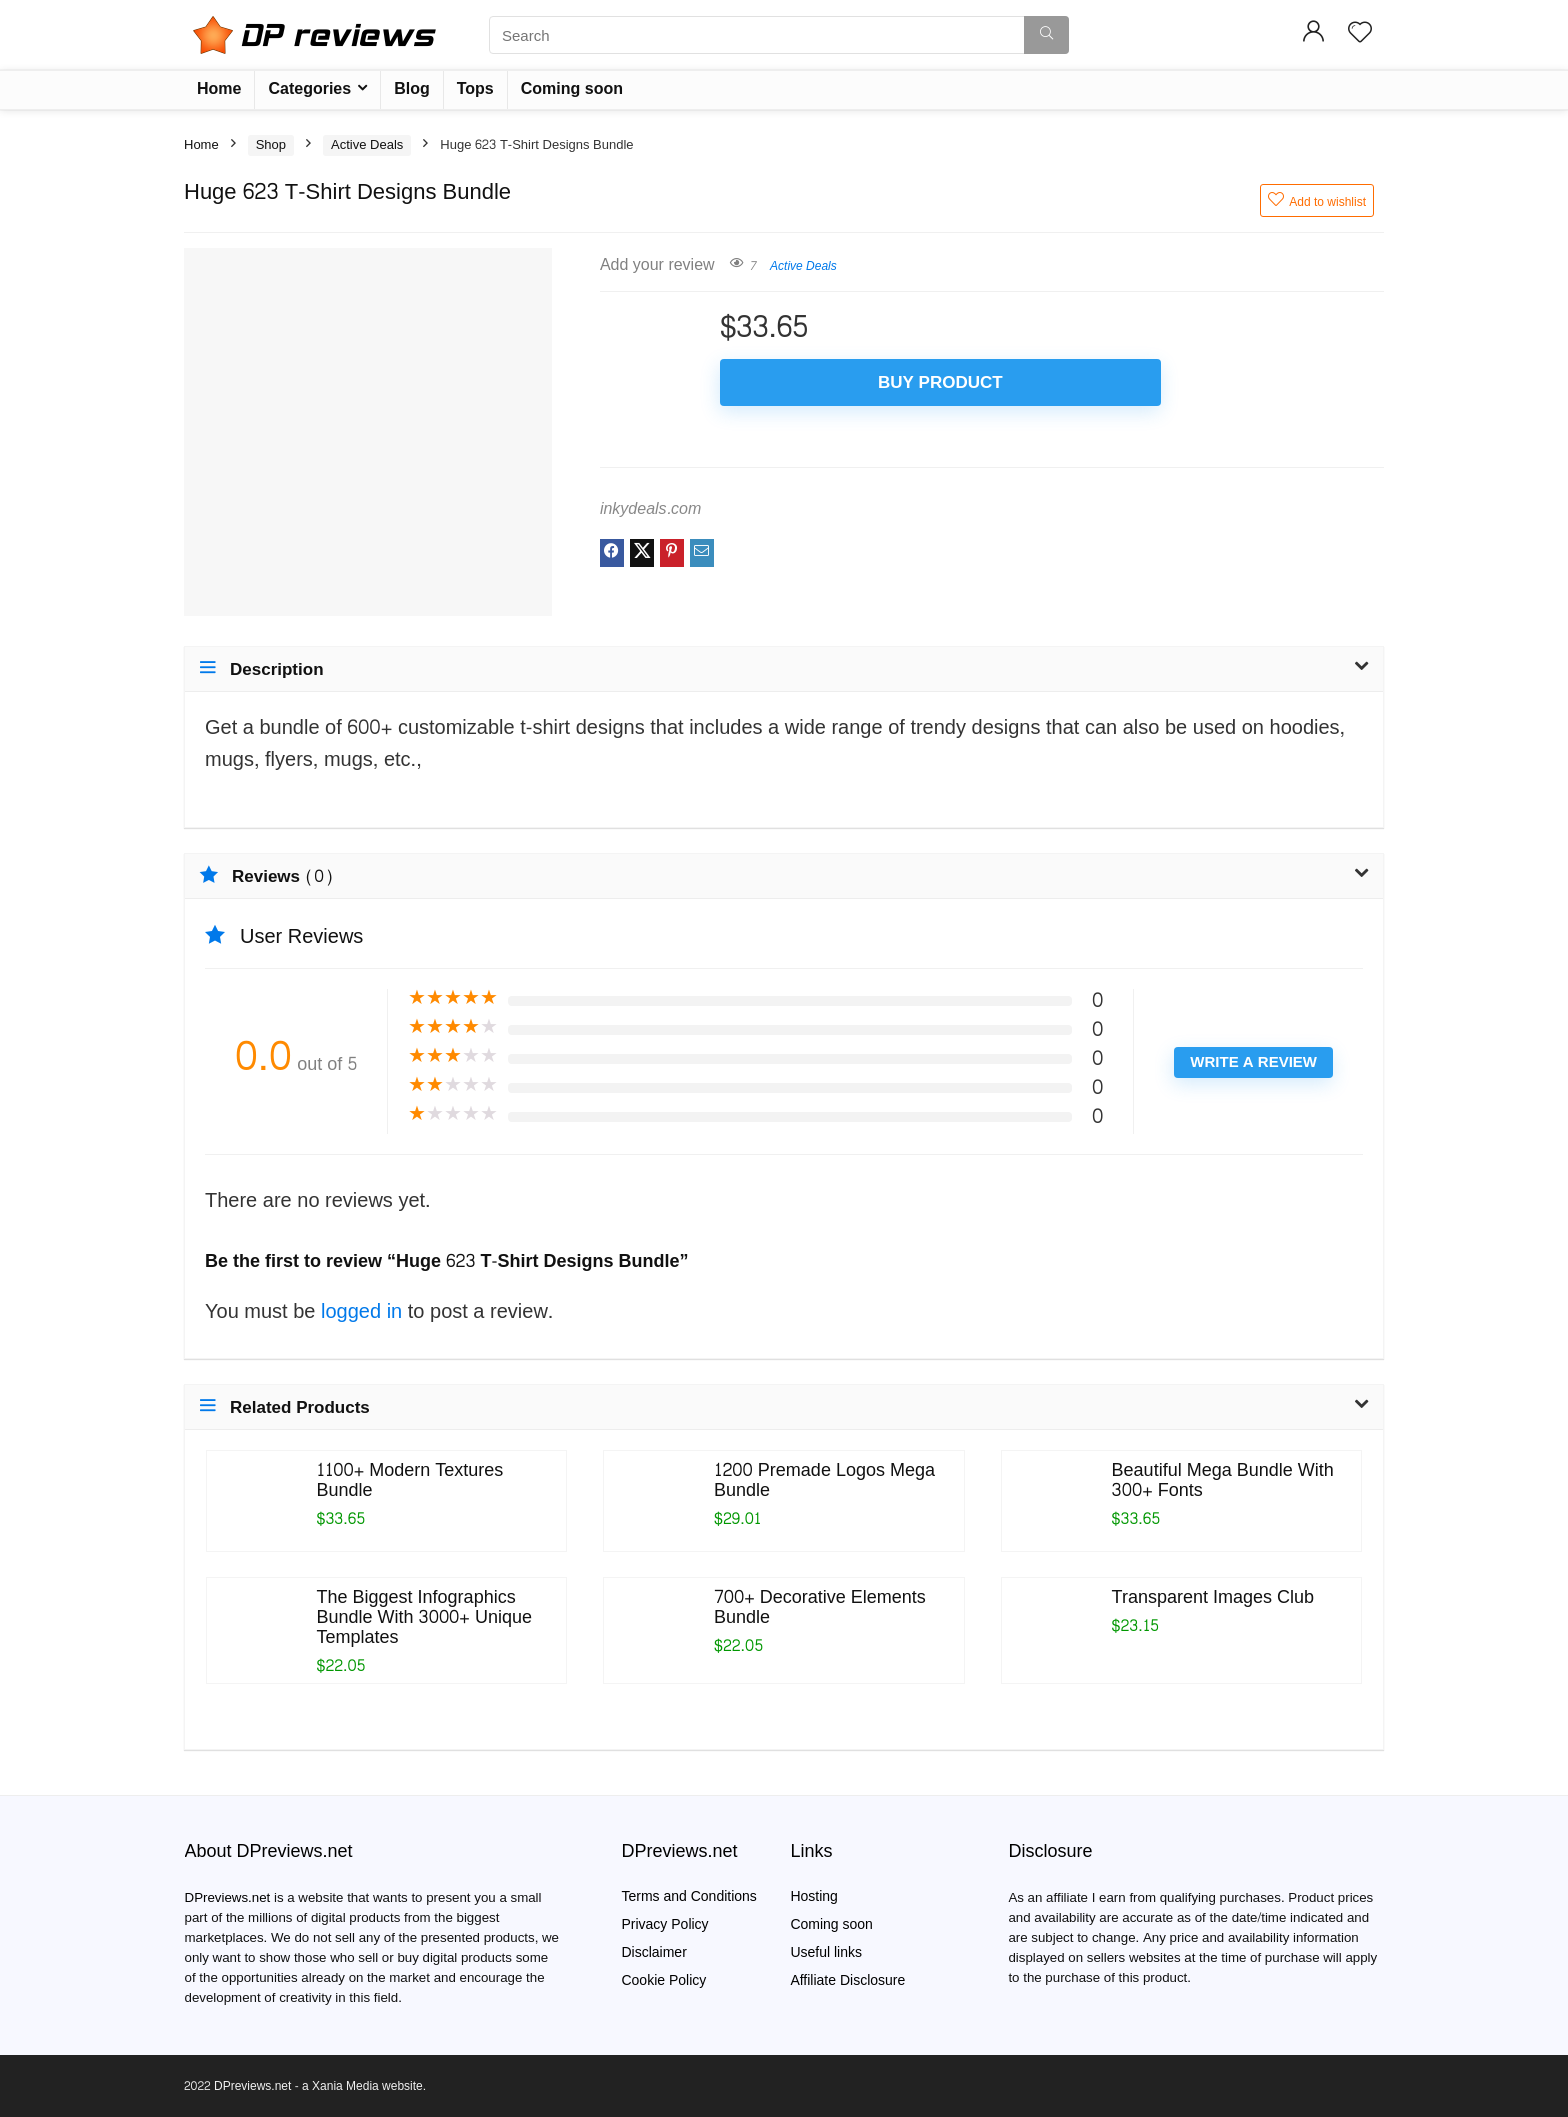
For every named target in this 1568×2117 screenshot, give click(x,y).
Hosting (813, 1896)
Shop (271, 145)
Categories (309, 88)
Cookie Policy (663, 1980)
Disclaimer (653, 1952)
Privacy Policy (664, 1924)
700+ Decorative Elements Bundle (820, 1607)
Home (219, 88)
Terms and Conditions (688, 1896)
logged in (364, 1312)
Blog (412, 88)
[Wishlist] (1360, 34)
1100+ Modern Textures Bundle (410, 1480)
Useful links (826, 1952)
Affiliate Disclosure (847, 1980)
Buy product (835, 382)
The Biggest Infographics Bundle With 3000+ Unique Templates (424, 1617)
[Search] (1046, 35)
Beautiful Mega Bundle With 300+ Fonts (1223, 1480)
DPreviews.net (228, 1898)
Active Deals (367, 145)
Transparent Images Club (1213, 1597)
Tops (475, 88)
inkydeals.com (650, 508)
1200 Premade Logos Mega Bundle (824, 1480)
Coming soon (572, 88)
